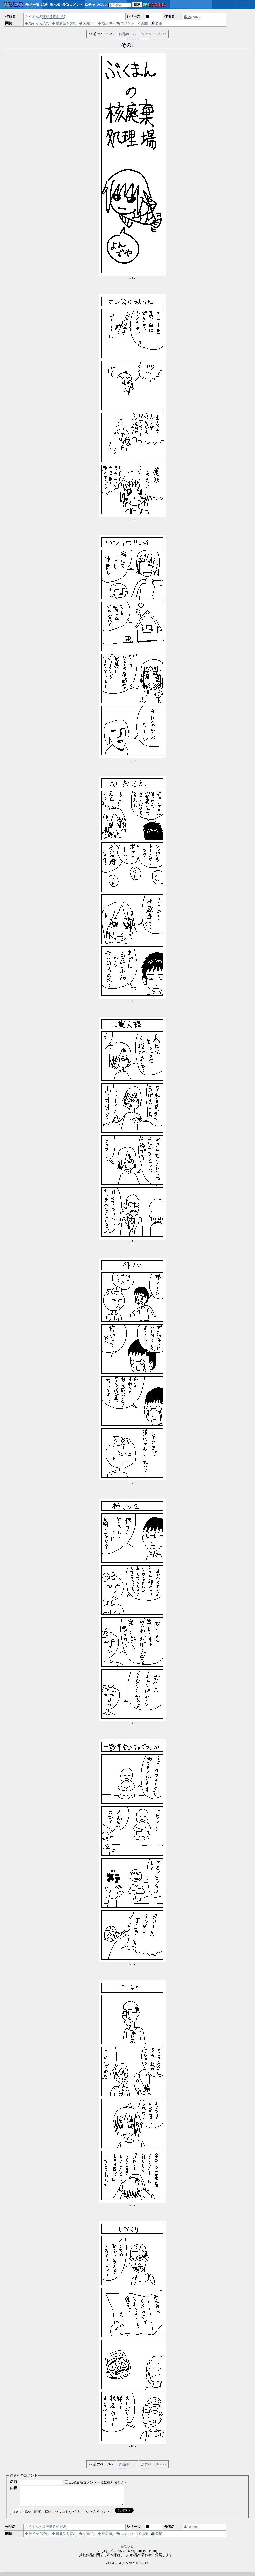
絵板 (44, 5)
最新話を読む (64, 23)
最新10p (106, 23)
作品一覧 (32, 5)
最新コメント (72, 5)
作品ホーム (127, 34)
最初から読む (37, 23)
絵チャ (90, 5)
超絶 (157, 23)
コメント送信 (21, 2515)
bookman (192, 16)
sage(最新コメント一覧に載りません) (97, 2482)
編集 (143, 23)
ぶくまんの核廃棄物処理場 (45, 16)
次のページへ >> (154, 34)
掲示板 (55, 5)
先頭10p (87, 23)
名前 (13, 2482)
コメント (125, 23)
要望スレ (127, 2550)
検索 (137, 4)
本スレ (102, 5)
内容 (13, 2488)
